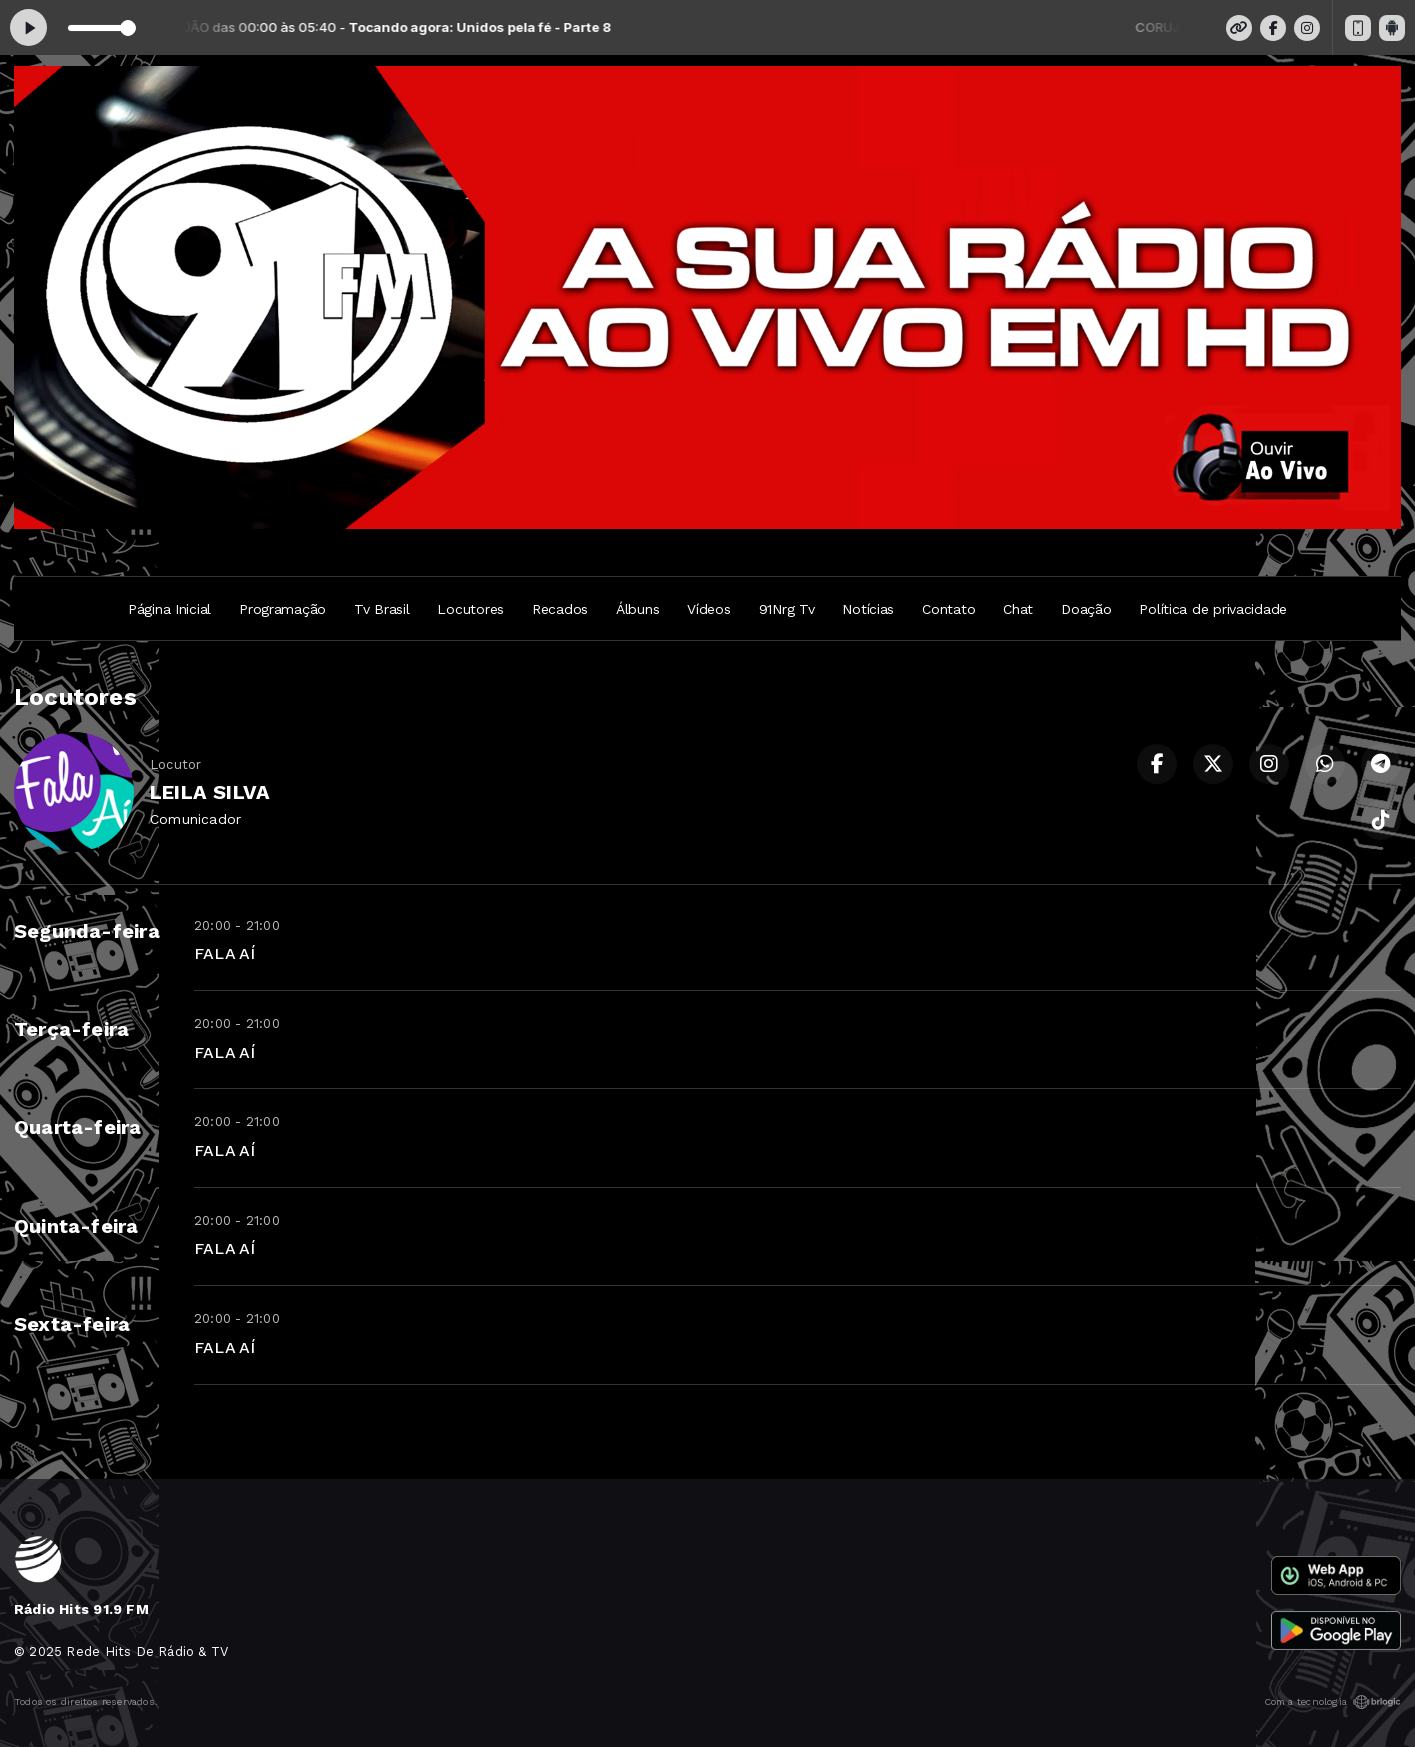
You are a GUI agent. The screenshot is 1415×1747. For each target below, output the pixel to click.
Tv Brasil (381, 609)
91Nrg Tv (787, 609)
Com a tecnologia (1332, 1702)
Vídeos (708, 609)
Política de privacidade (1213, 609)
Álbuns (637, 609)
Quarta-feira (78, 1127)
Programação (282, 609)
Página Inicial (169, 609)
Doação (1086, 609)
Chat (1018, 609)
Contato (948, 609)
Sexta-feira (72, 1324)
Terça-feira (71, 1029)
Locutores (470, 609)
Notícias (868, 609)
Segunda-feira (87, 931)
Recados (560, 609)
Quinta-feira (76, 1226)
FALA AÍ (224, 953)
